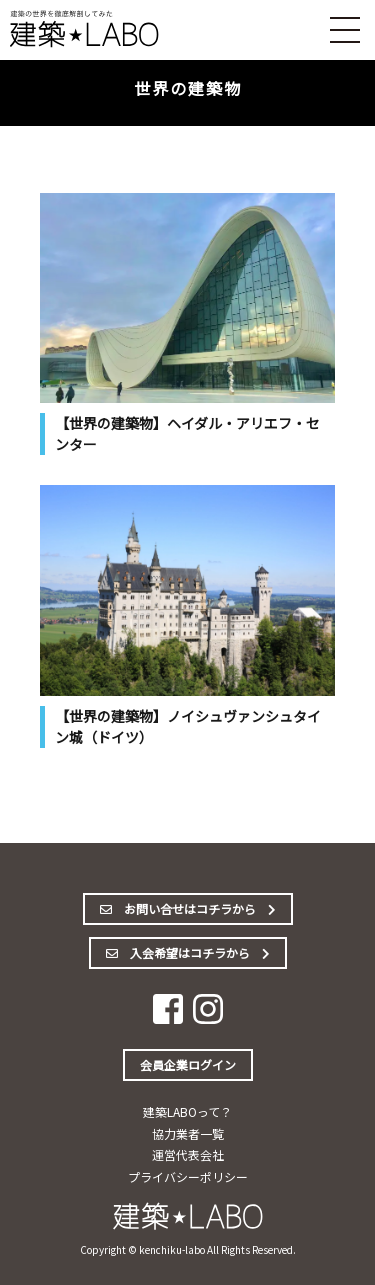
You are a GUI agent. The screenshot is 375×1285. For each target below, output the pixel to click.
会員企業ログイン (188, 1064)
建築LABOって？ (187, 1111)
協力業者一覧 (188, 1133)
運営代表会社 (188, 1154)
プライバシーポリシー (188, 1176)
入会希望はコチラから (188, 952)
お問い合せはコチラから (188, 908)
